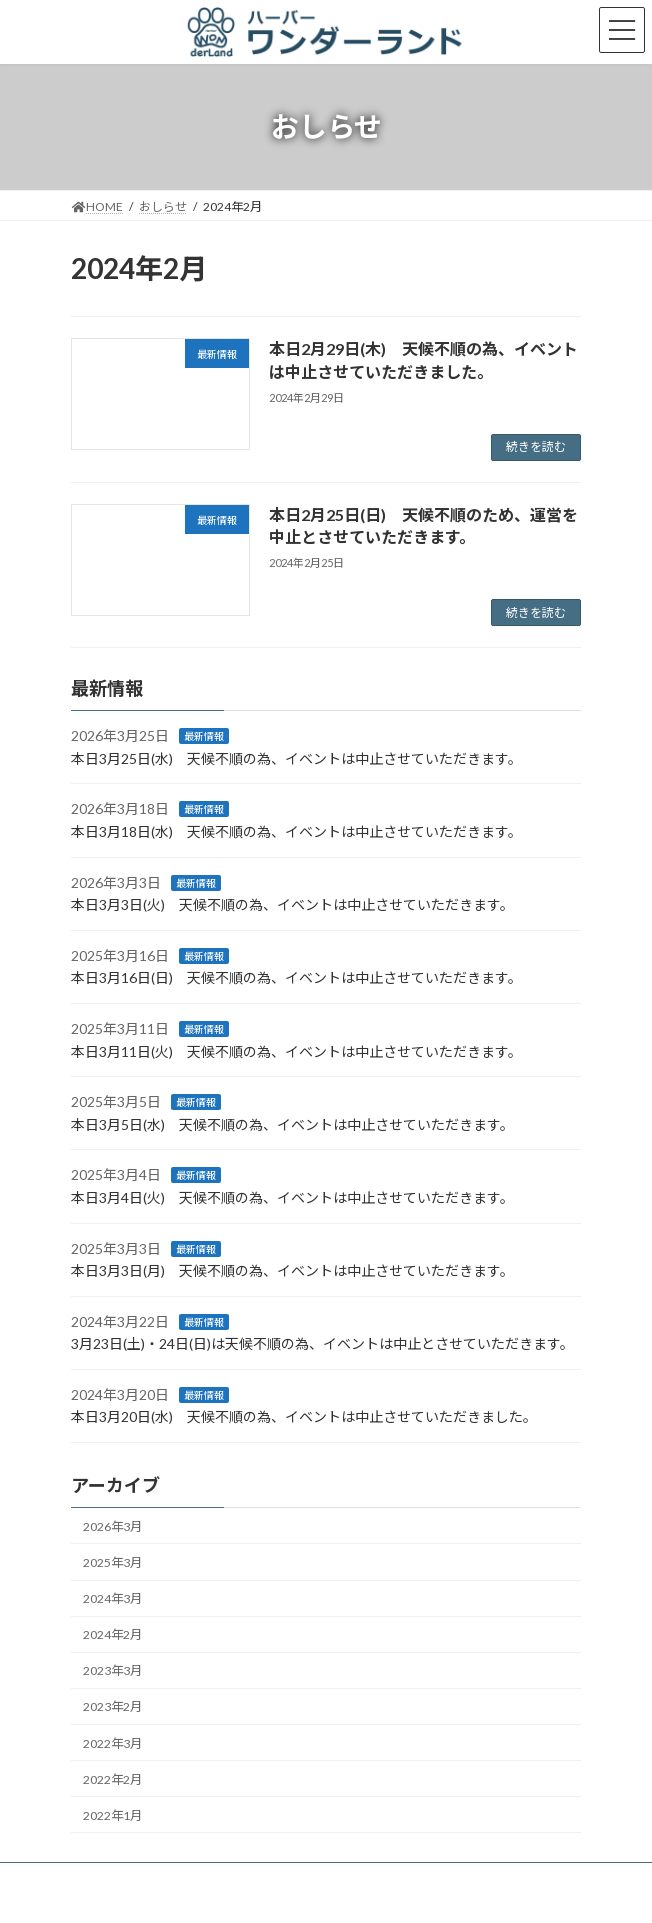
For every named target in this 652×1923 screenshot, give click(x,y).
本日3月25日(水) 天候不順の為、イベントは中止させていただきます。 (296, 758)
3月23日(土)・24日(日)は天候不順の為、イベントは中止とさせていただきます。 (322, 1344)
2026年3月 (112, 1526)
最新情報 (204, 737)
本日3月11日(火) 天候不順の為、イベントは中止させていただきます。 (296, 1051)
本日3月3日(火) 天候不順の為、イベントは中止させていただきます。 (292, 904)
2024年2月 (112, 1635)
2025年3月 (112, 1562)
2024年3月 (112, 1598)
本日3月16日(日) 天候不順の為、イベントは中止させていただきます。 (296, 978)
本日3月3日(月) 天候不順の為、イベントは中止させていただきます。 (292, 1270)
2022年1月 (112, 1815)
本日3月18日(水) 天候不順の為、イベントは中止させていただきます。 (296, 831)
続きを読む (536, 446)
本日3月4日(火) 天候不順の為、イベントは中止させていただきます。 (292, 1197)
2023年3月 (112, 1671)
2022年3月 (112, 1743)
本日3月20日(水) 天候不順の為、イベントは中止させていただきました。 (304, 1417)
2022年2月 (112, 1779)
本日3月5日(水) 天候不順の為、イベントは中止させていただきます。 (292, 1124)
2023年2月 (112, 1707)
